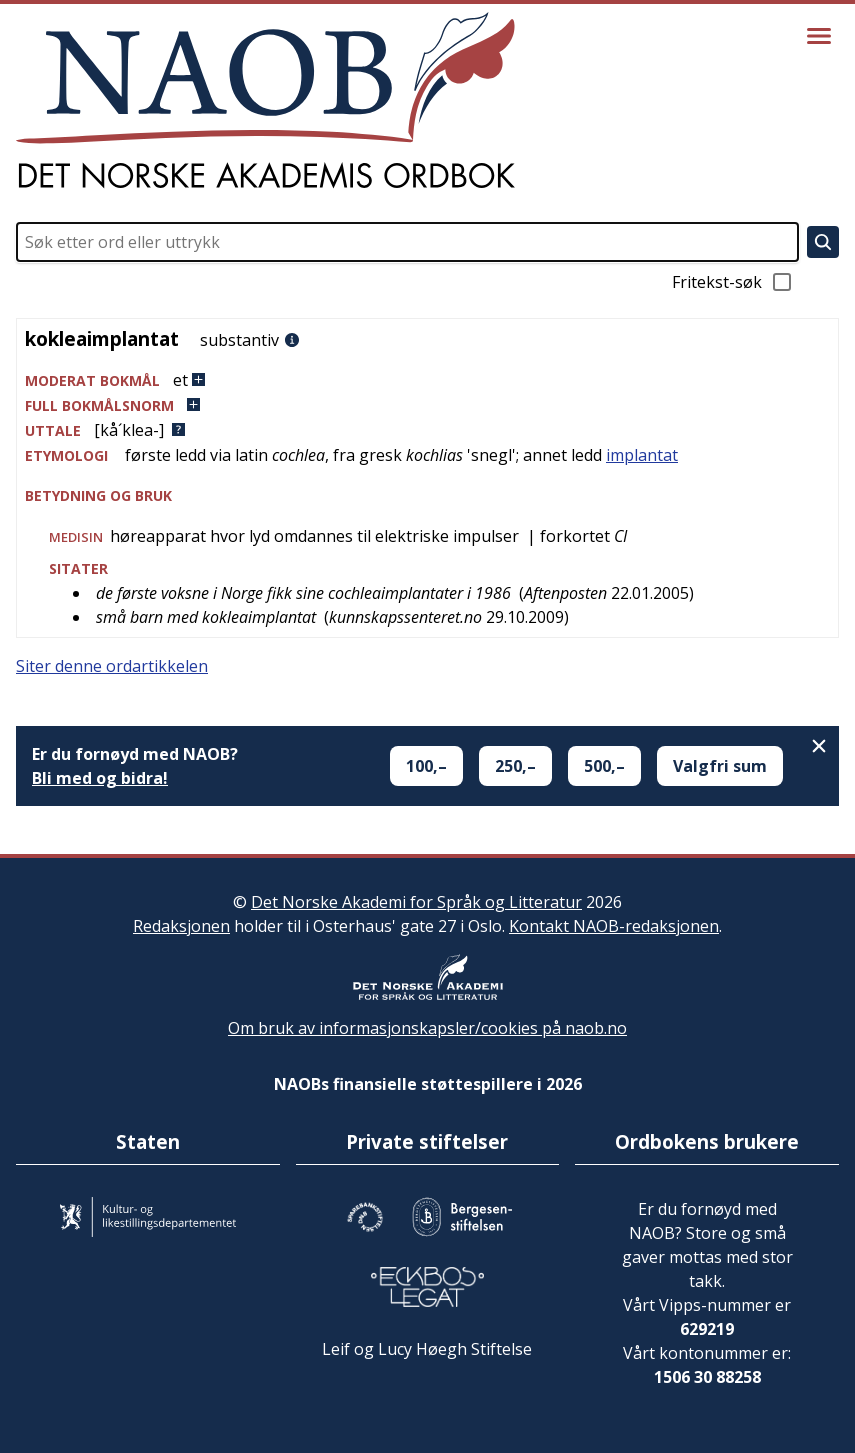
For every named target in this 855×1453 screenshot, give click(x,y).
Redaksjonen (181, 926)
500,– (604, 766)
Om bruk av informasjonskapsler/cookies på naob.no (427, 1028)
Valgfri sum (720, 766)
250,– (515, 766)
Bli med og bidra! (100, 778)
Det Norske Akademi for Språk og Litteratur (416, 902)
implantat (642, 455)
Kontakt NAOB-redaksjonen (614, 926)
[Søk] (823, 242)
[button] (427, 380)
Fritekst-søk (733, 282)
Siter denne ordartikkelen (112, 666)
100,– (426, 766)
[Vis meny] (819, 36)
